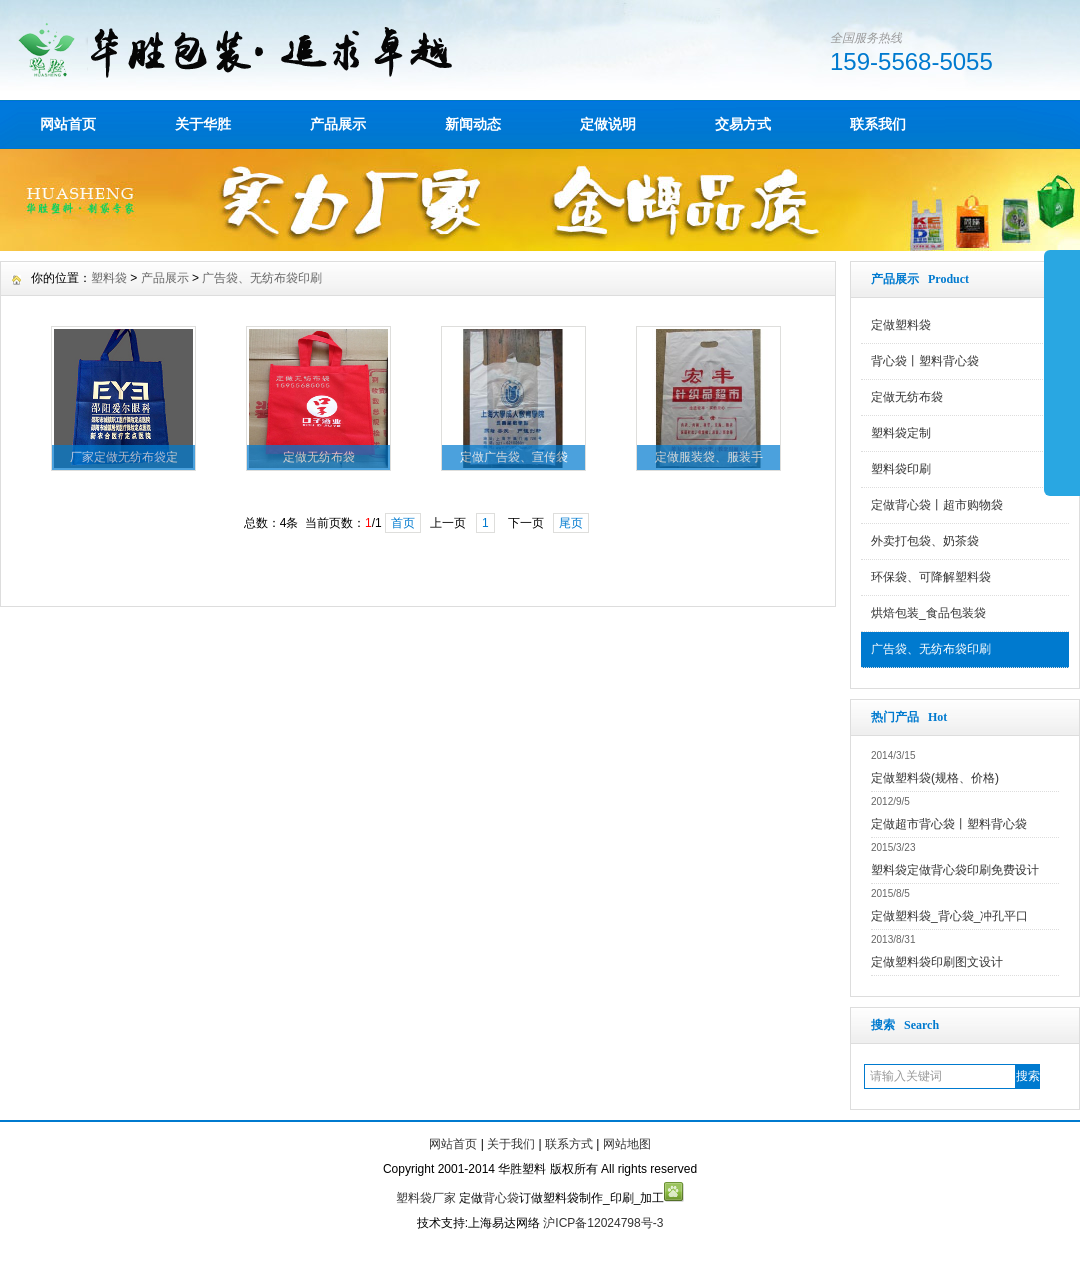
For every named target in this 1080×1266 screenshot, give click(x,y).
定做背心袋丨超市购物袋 (937, 505)
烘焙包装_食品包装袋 (928, 613)
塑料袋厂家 (426, 1198)
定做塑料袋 (901, 325)
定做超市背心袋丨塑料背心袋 (949, 824)
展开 (1062, 372)
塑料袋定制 (901, 433)
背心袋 (501, 1198)
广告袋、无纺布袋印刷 (931, 649)
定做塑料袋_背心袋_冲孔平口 (949, 916)
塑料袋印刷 (901, 469)
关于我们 (511, 1144)
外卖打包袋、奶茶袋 (925, 541)
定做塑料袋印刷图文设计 (937, 962)
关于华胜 (203, 124)
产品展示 (338, 124)
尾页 (571, 523)
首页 (403, 523)
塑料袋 (109, 278)
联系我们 (878, 124)
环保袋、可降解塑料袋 (931, 577)
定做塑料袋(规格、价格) (935, 778)
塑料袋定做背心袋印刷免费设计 (955, 870)
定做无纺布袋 (907, 397)
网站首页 (68, 124)
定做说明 (608, 124)
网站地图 (627, 1144)
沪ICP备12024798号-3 (603, 1223)
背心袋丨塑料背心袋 (925, 361)
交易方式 (743, 124)
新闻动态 (473, 124)
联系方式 (569, 1144)
